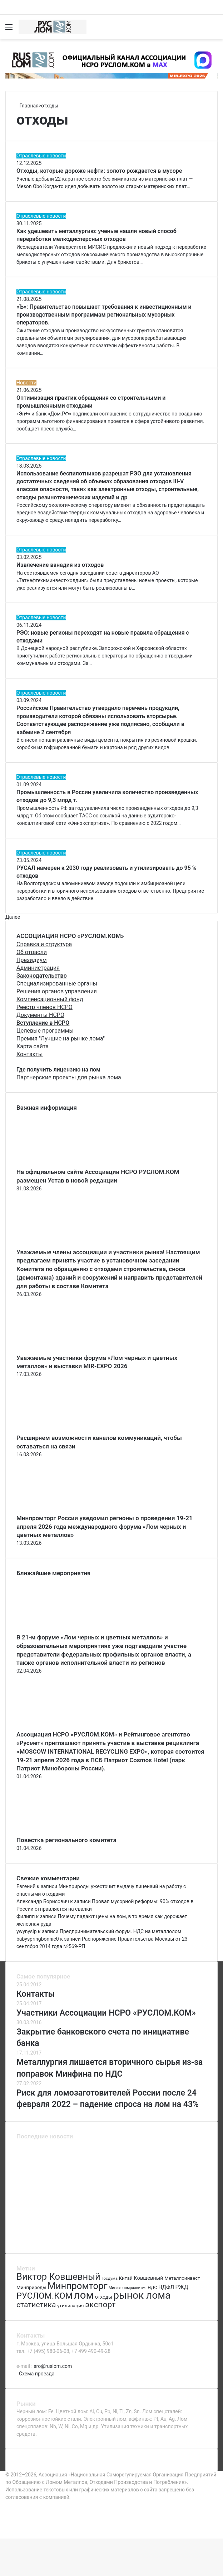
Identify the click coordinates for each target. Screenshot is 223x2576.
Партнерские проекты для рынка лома (68, 1077)
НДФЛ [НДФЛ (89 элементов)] (166, 2287)
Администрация (38, 967)
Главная (27, 106)
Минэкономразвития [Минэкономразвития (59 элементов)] (128, 2287)
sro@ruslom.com (53, 2366)
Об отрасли (31, 952)
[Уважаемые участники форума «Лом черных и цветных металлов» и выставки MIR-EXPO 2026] (55, 1350)
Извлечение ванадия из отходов (60, 564)
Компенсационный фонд (49, 999)
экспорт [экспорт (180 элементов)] (100, 2304)
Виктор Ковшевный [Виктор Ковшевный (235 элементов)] (58, 2276)
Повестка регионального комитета (66, 1840)
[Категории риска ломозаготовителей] (178, 2204)
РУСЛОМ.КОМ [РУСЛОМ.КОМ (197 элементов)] (44, 2296)
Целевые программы (45, 1030)
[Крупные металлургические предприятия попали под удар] (44, 2238)
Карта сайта (32, 1046)
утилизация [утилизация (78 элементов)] (70, 2305)
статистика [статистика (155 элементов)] (36, 2304)
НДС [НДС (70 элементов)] (152, 2287)
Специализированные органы (56, 983)
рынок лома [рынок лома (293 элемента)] (141, 2295)
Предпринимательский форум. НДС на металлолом (120, 1931)
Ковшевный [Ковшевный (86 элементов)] (148, 2278)
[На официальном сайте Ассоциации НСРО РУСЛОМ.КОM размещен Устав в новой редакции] (55, 1164)
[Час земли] (178, 2238)
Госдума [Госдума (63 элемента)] (109, 2278)
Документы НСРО (40, 1015)
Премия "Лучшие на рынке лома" (60, 1038)
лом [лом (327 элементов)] (84, 2295)
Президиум (31, 960)
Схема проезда (36, 2373)
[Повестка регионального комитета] (55, 1832)
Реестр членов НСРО (44, 1007)
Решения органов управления (56, 991)
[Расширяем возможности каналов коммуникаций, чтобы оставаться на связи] (55, 1430)
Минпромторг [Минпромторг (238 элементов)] (77, 2285)
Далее (12, 917)
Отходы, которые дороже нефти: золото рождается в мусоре (99, 170)
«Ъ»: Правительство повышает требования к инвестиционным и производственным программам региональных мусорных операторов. (104, 314)
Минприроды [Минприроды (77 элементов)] (31, 2287)
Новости (26, 382)
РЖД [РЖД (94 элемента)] (181, 2287)
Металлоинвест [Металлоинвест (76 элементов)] (182, 2278)
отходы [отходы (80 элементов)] (103, 2297)
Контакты (29, 1054)
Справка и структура (44, 944)
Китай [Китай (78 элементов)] (125, 2278)
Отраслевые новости (41, 155)
